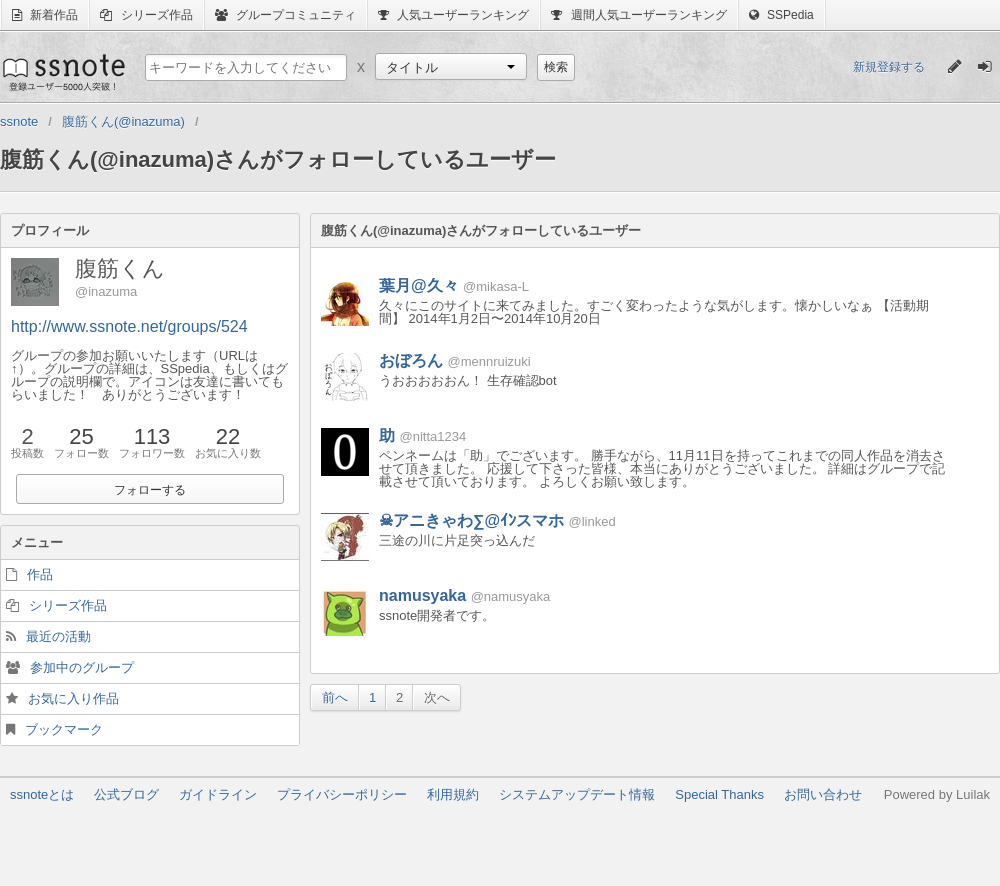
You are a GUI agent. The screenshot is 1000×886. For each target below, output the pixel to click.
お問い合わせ (823, 794)
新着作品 (45, 15)
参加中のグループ (82, 667)
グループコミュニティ (285, 15)
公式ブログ (126, 794)
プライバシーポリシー (342, 794)
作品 (40, 574)
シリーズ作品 (146, 15)
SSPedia (781, 15)
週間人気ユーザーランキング (638, 15)
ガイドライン (218, 794)
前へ (335, 697)
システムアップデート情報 (577, 794)
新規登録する (889, 67)
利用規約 (453, 794)
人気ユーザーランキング (453, 15)
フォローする (150, 490)
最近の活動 (58, 636)
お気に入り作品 (73, 698)
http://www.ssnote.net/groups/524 (129, 326)
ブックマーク (64, 729)
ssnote (62, 72)
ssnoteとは (42, 794)
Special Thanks (719, 794)
